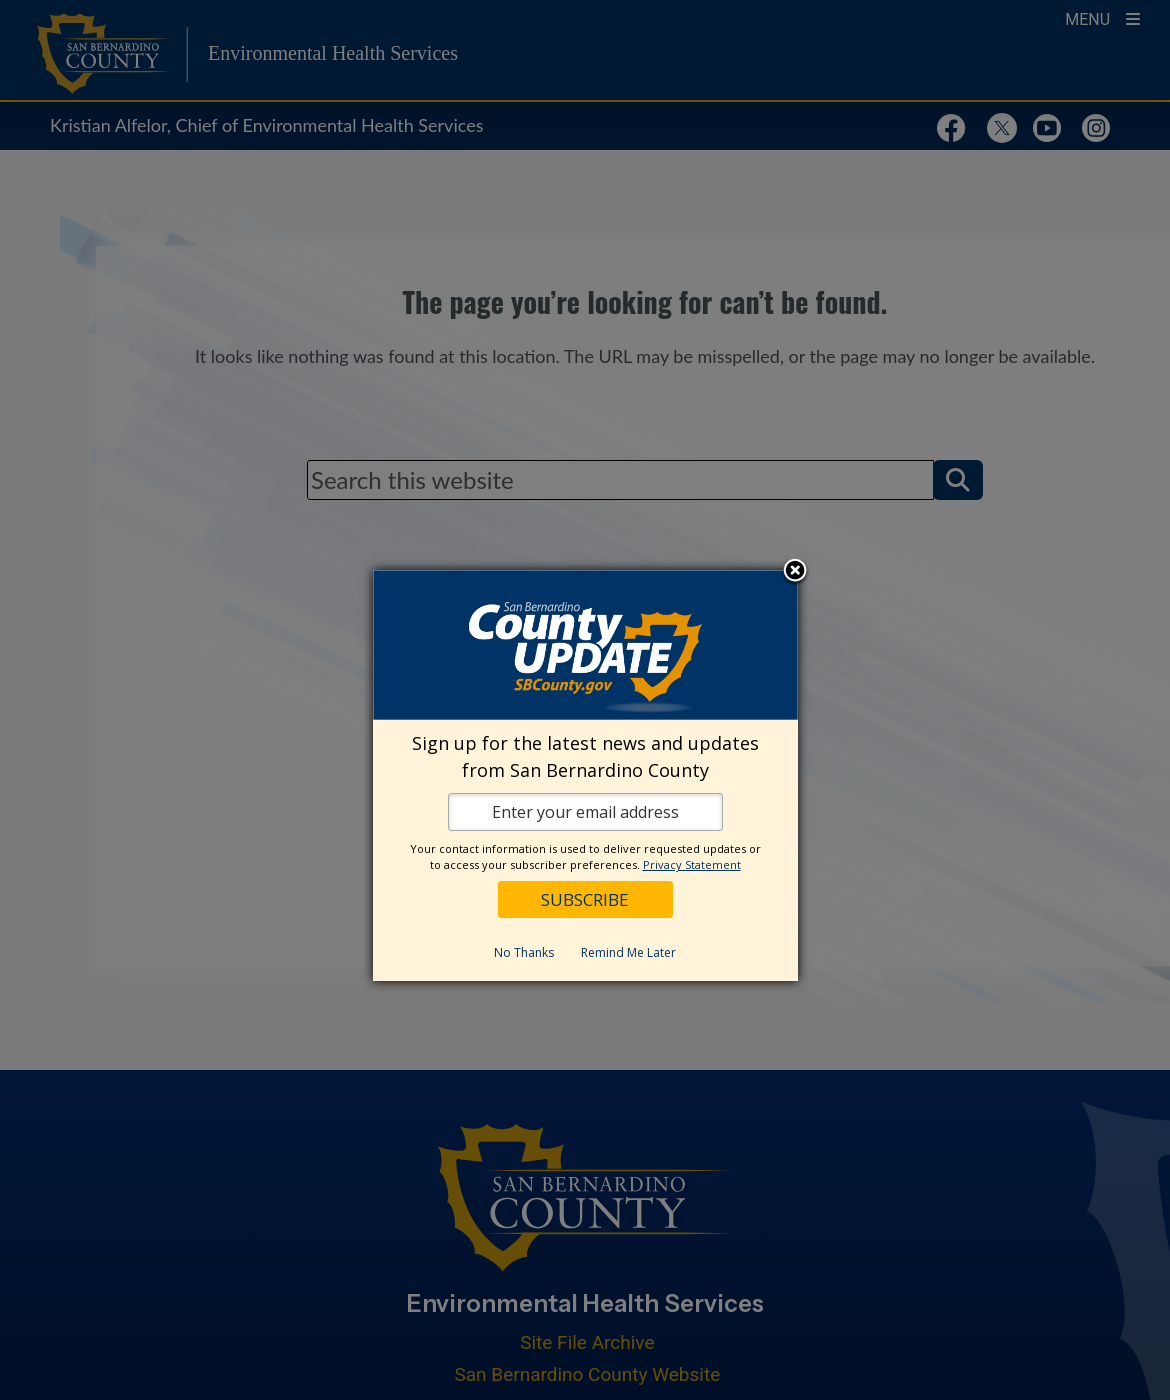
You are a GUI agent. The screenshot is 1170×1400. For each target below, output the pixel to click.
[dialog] (585, 775)
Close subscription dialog (795, 572)
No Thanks (524, 952)
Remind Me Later (628, 952)
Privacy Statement (692, 864)
